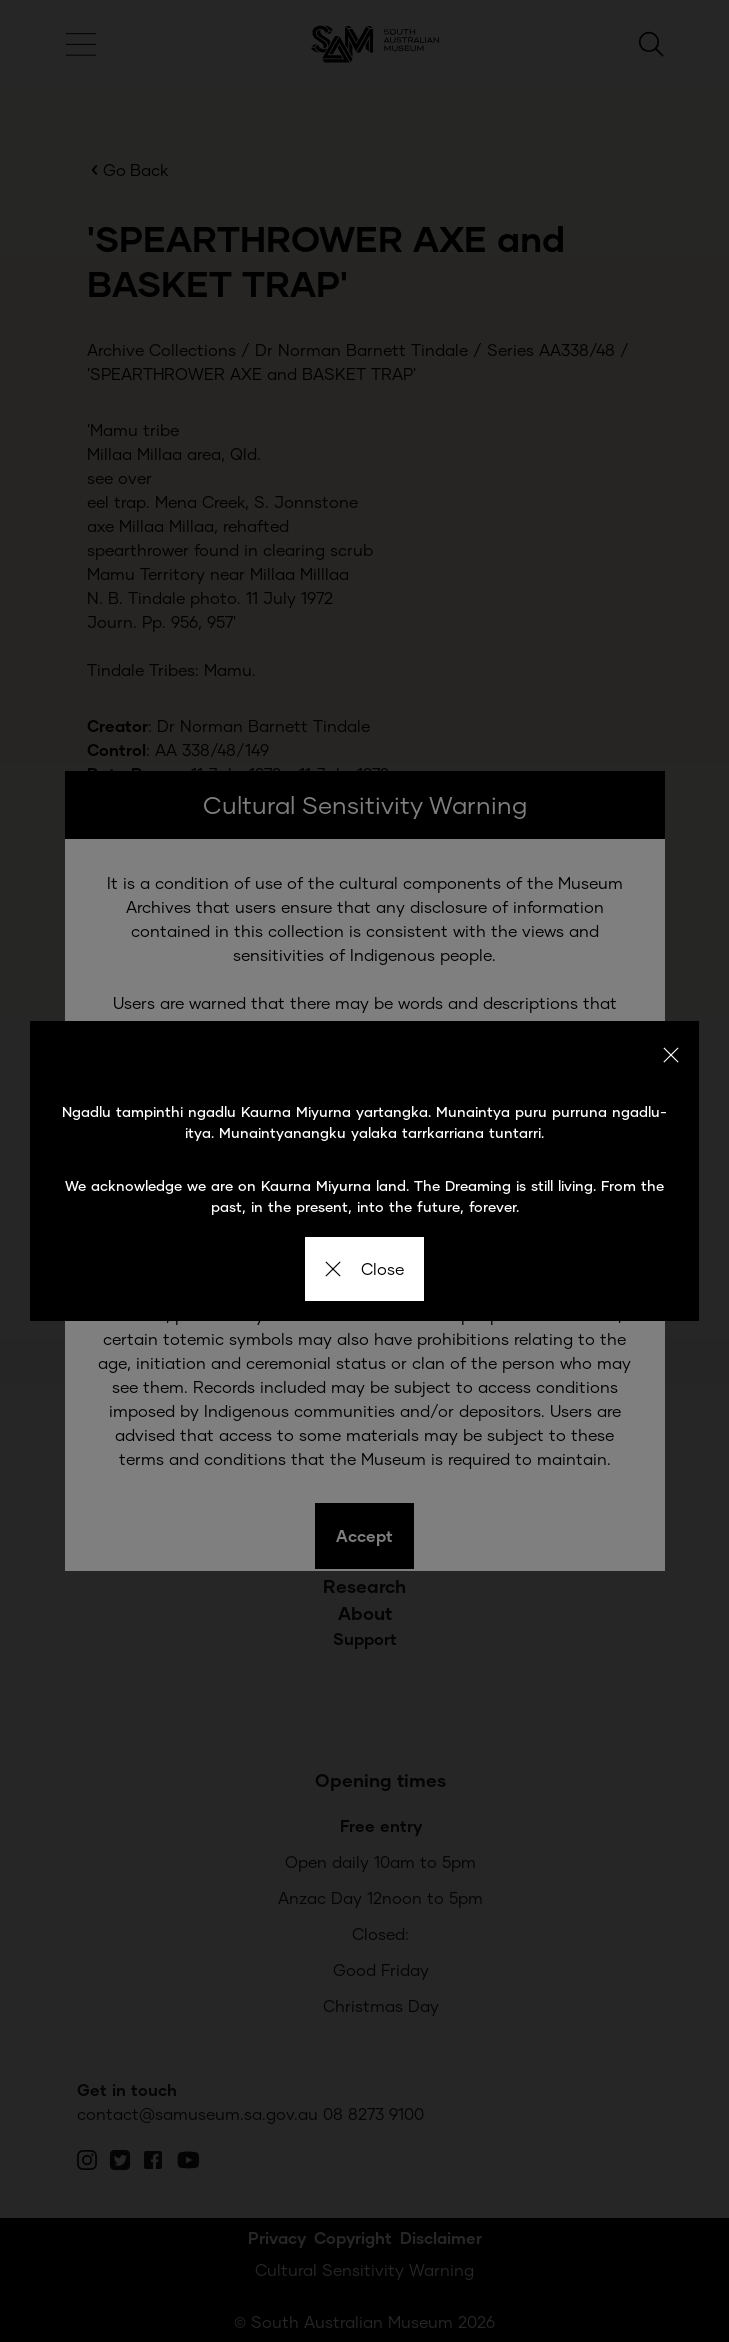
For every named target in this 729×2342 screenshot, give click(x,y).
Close (364, 1268)
